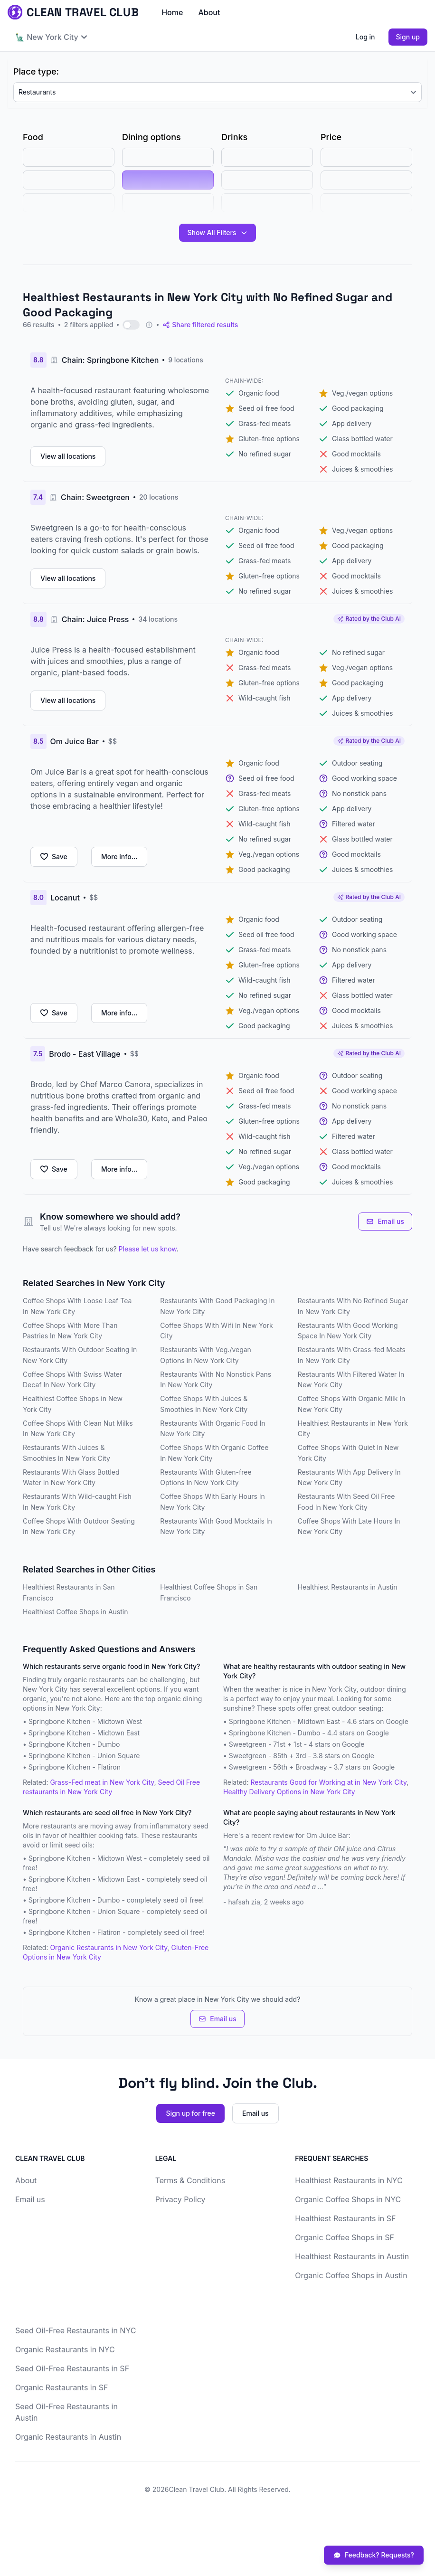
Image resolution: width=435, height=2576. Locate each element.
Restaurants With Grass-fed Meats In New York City (352, 1354)
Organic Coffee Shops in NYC (348, 2199)
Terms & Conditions (190, 2180)
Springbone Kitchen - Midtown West (85, 1721)
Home (172, 12)
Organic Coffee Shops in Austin (351, 2275)
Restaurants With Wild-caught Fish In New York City (77, 1501)
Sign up (408, 37)
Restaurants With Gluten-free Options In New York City (205, 1477)
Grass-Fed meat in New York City (102, 1782)
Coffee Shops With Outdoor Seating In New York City (79, 1526)
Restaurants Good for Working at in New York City (328, 1782)
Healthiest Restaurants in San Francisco (69, 1592)
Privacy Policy (180, 2199)
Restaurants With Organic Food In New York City (212, 1428)
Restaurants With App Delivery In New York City (349, 1477)
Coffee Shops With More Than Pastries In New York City (70, 1330)
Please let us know (148, 1249)
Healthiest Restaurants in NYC (349, 2180)
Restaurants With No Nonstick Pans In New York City (215, 1379)
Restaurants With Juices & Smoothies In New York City (66, 1452)
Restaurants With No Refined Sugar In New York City (353, 1306)
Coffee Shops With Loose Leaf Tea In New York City (77, 1306)
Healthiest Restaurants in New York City (353, 1428)
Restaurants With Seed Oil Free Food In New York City (346, 1501)
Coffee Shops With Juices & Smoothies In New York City (203, 1403)
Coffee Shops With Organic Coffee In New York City (214, 1452)
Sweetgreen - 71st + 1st (265, 1744)
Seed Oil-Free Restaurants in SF (72, 2368)
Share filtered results (200, 325)
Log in (365, 37)
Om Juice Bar (327, 1835)
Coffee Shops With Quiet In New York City (348, 1452)
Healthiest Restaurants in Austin (347, 1587)
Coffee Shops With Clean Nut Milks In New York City (78, 1428)
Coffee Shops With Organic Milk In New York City (352, 1403)
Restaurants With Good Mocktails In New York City (216, 1526)
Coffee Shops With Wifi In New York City (216, 1330)
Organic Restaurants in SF (61, 2387)
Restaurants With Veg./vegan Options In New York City (205, 1354)
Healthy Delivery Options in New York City (289, 1792)
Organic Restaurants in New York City (108, 1947)
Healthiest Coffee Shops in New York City (73, 1403)
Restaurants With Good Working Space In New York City (348, 1330)
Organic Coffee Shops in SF (344, 2237)
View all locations (67, 456)
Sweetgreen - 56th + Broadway (278, 1767)
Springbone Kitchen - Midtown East (84, 1733)
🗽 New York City (51, 37)
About (209, 12)
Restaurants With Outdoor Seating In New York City (80, 1354)
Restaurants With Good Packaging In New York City (217, 1306)
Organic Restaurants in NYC (65, 2349)
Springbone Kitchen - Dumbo (74, 1744)
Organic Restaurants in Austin (68, 2437)
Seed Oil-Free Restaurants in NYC (75, 2330)
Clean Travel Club (196, 2489)
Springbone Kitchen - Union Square (84, 1756)
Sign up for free (190, 2113)
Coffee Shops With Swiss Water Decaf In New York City (72, 1379)
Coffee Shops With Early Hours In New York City (212, 1501)
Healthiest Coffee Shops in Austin (75, 1612)
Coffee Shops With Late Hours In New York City (349, 1526)
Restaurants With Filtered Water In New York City (351, 1379)
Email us (385, 1221)
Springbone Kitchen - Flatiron (74, 1767)
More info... (119, 856)
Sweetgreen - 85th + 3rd (267, 1756)
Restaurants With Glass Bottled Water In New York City (71, 1477)
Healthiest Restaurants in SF (345, 2218)
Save (53, 856)
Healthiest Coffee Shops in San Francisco (208, 1592)
